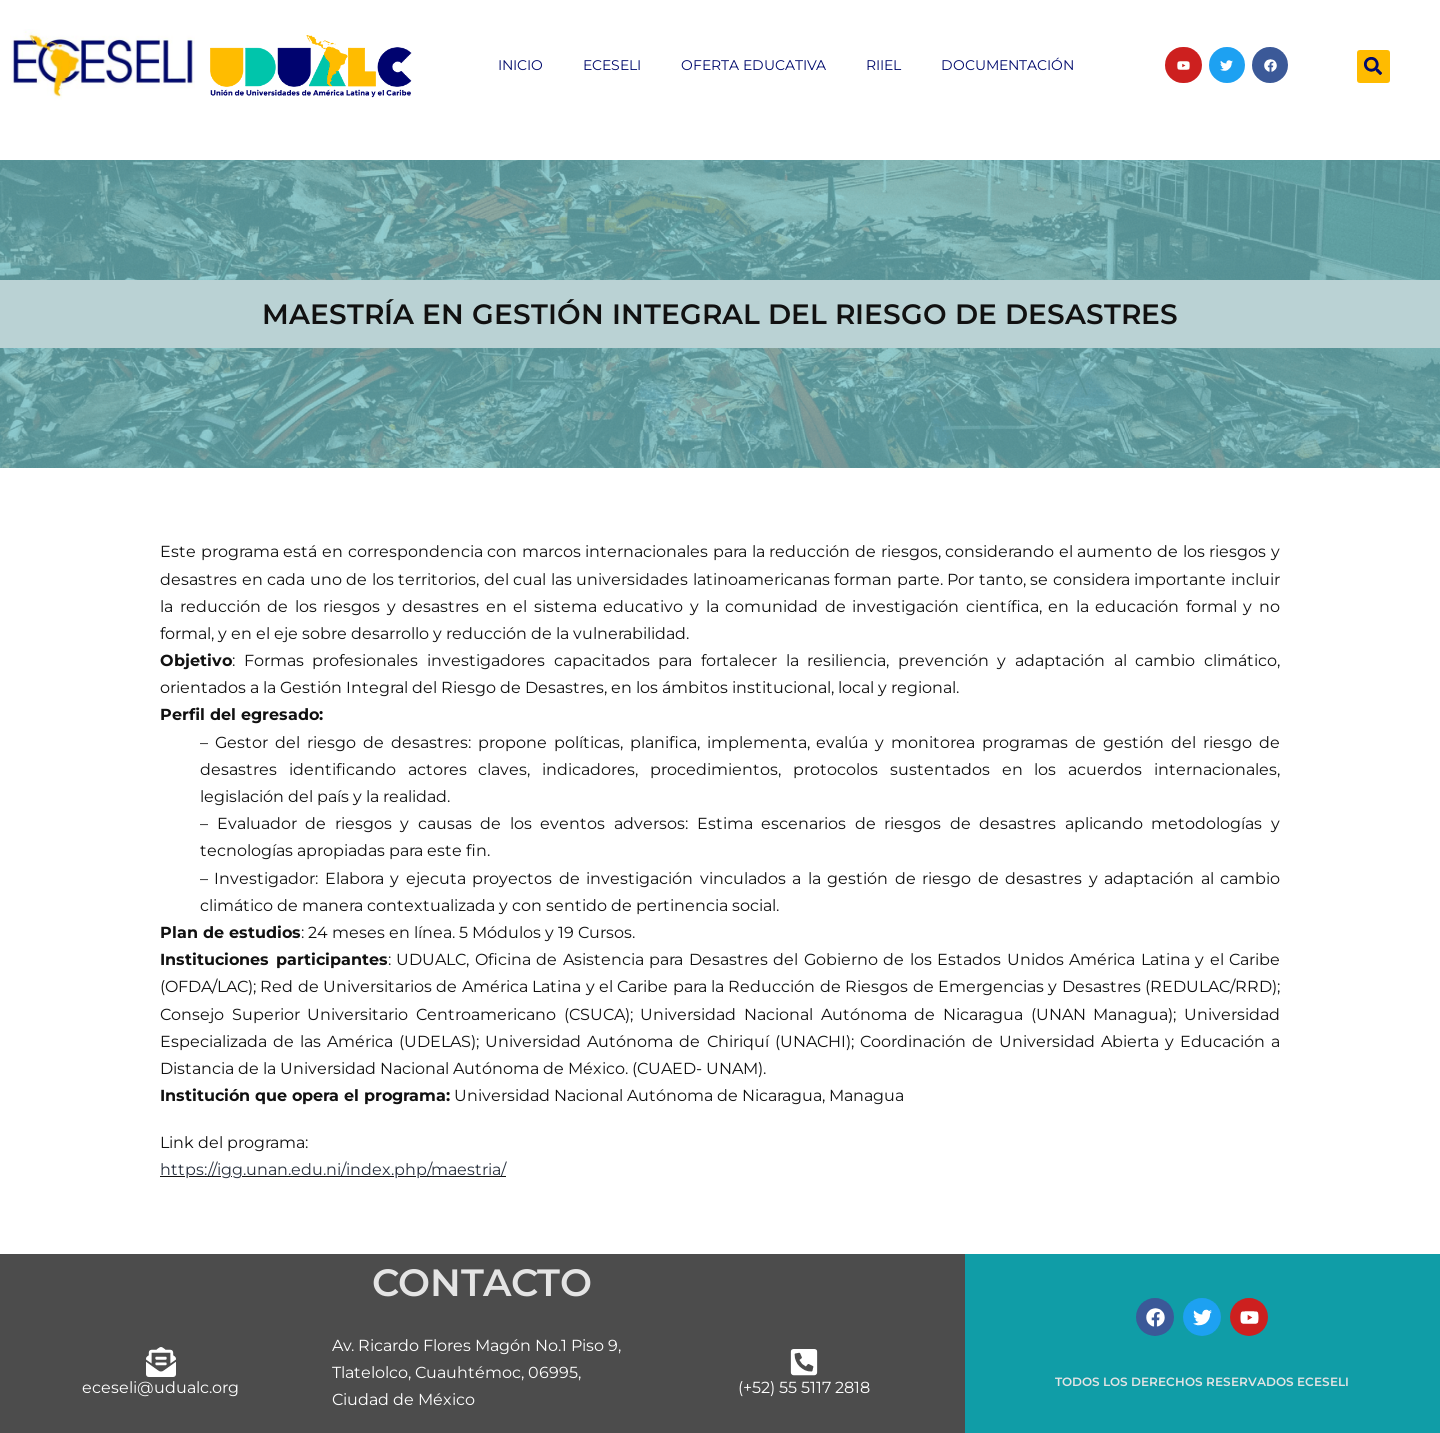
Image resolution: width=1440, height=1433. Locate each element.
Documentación (1007, 65)
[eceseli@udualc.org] (161, 1362)
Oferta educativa (753, 65)
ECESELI (612, 65)
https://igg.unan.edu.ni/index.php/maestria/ (333, 1169)
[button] (1373, 66)
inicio (520, 65)
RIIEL (883, 65)
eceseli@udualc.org (160, 1387)
